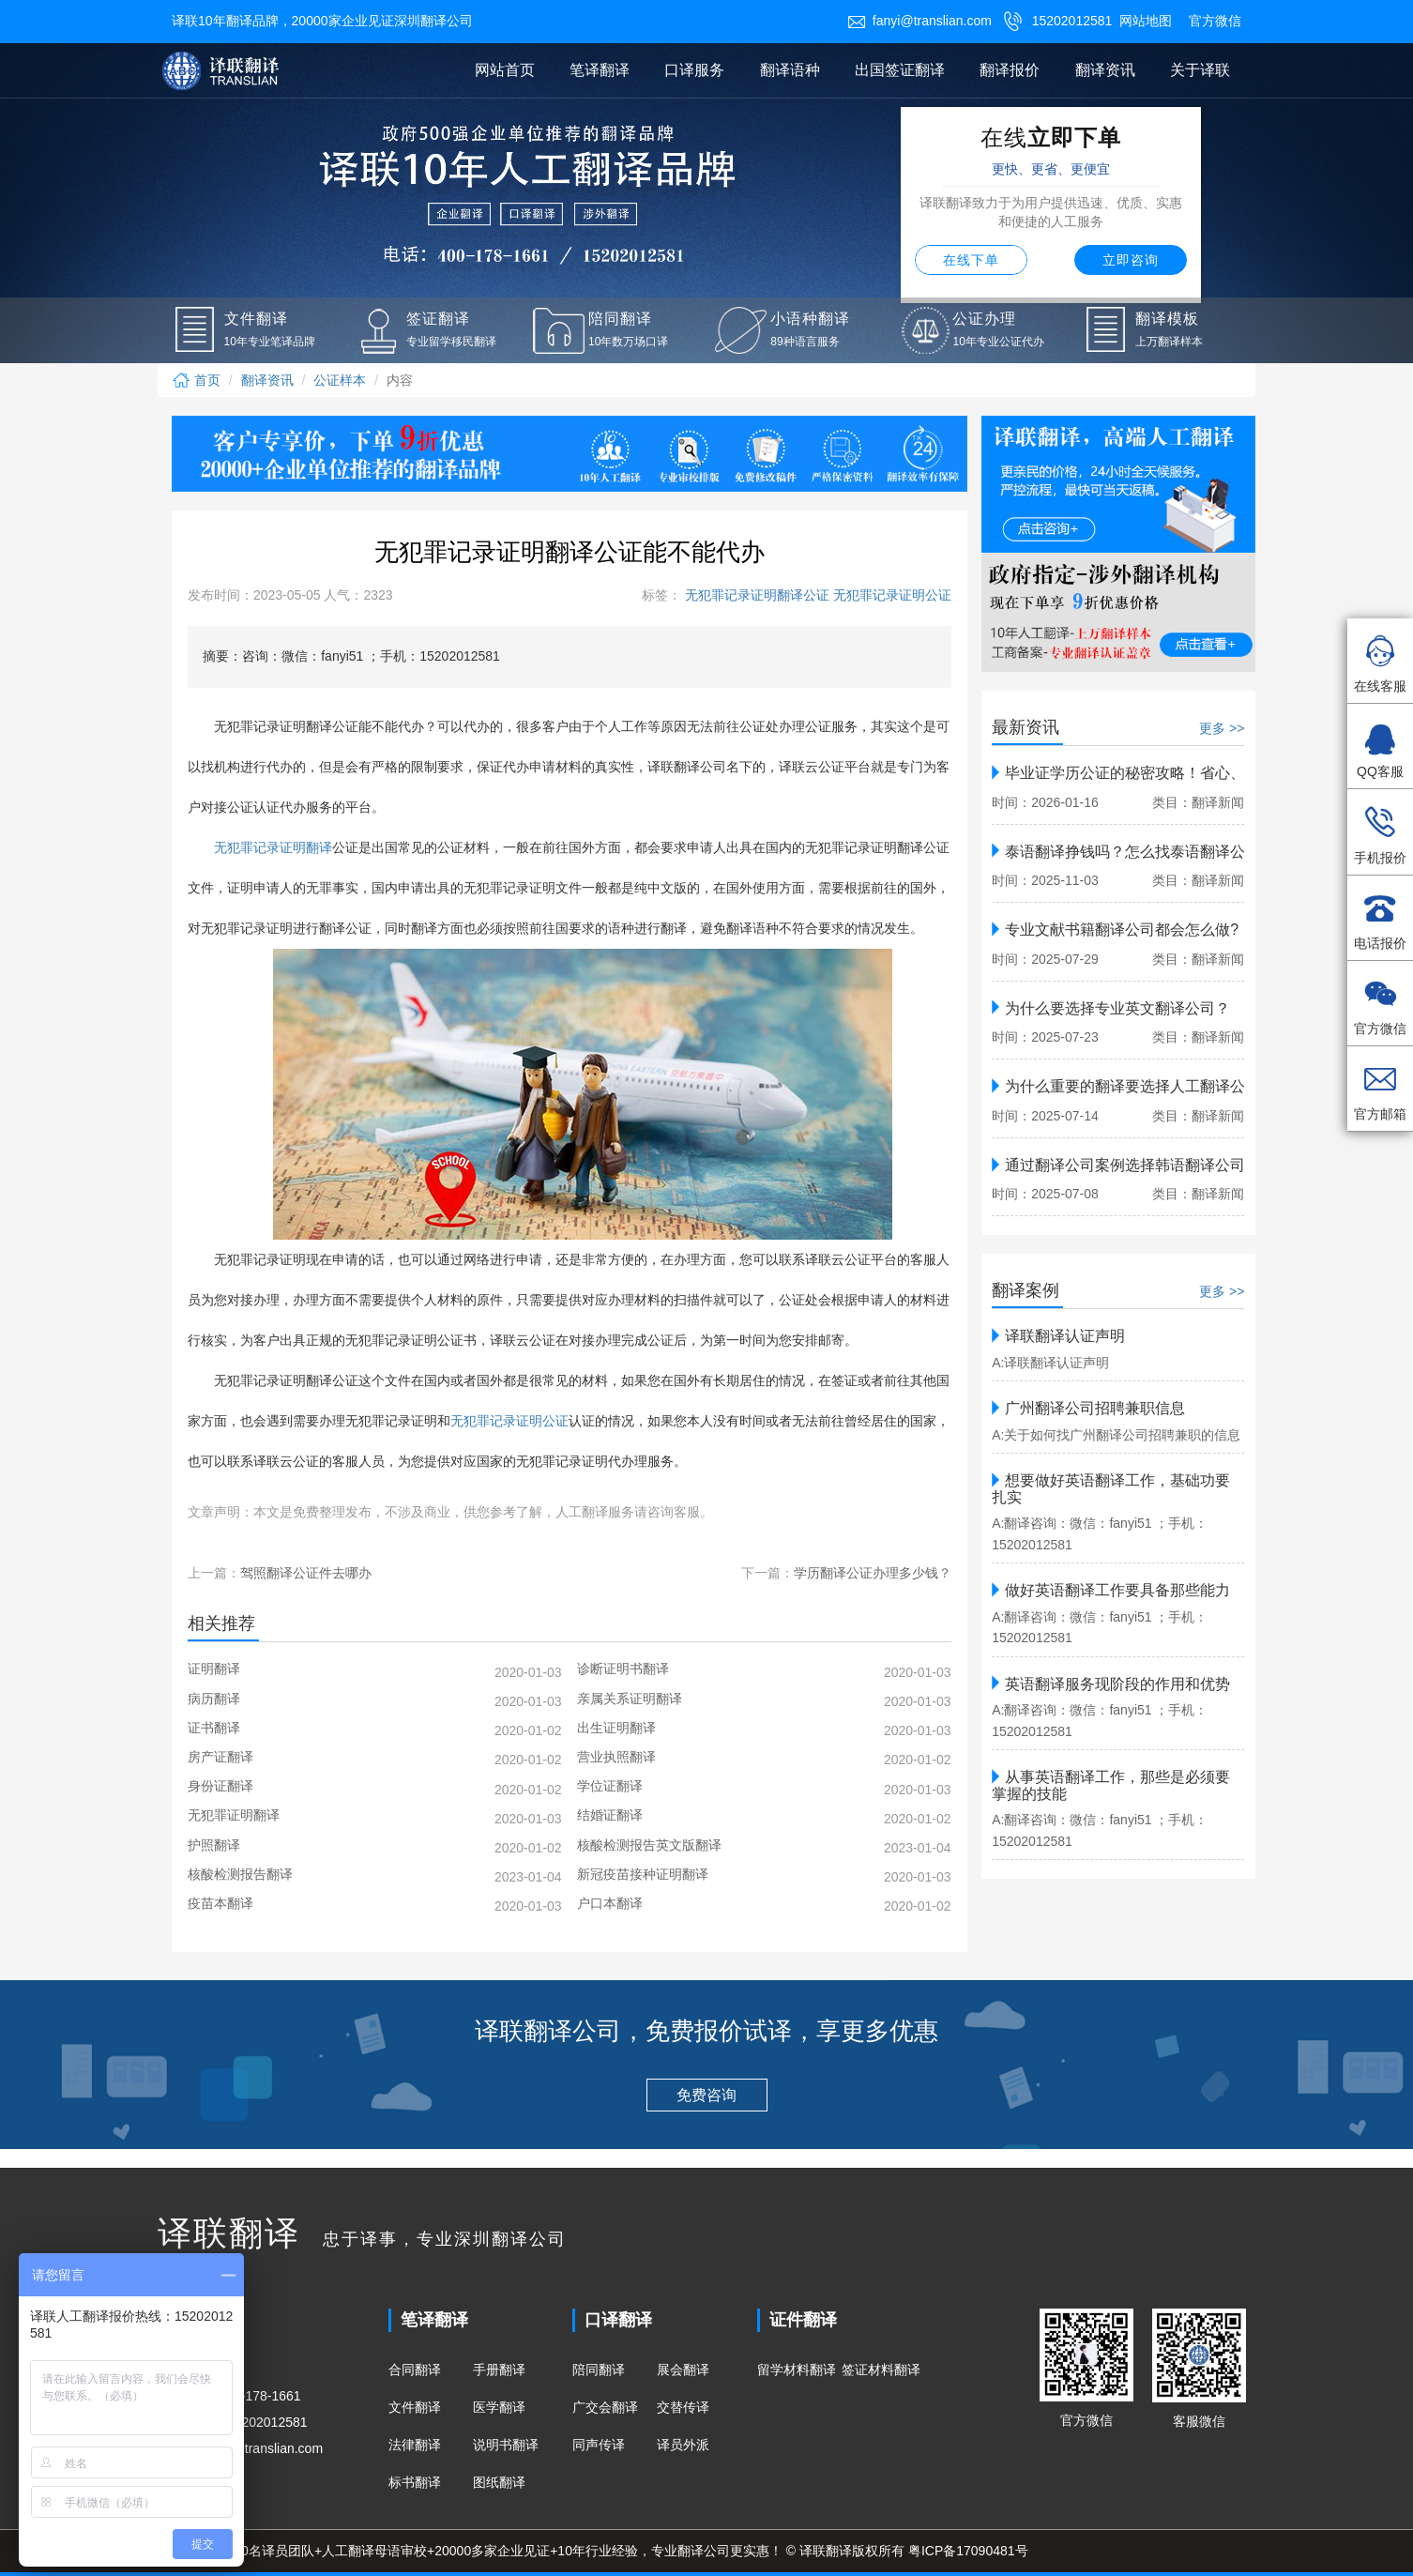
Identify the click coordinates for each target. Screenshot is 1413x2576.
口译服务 (694, 70)
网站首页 (505, 70)
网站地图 (1145, 20)
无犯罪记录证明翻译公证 (755, 594)
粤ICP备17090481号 (968, 2550)
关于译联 (1200, 70)
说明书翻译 (506, 2444)
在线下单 (971, 259)
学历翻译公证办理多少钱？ (872, 1572)
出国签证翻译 (900, 70)
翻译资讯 (1105, 70)
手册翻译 (499, 2369)
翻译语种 (790, 70)
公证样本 (339, 380)
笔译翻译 (600, 70)
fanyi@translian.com (919, 20)
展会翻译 (683, 2369)
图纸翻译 (499, 2482)
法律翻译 (414, 2444)
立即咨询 (1130, 259)
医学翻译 (499, 2407)
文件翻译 (414, 2407)
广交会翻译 (605, 2407)
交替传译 (683, 2407)
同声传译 (598, 2444)
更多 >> (1221, 728)
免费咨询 (706, 2095)
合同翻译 (414, 2369)
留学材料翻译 (796, 2369)
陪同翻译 (598, 2369)
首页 (196, 380)
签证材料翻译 (881, 2369)
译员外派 (683, 2444)
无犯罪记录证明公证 (890, 594)
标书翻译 (414, 2482)
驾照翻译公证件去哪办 (306, 1572)
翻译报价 (1010, 70)
